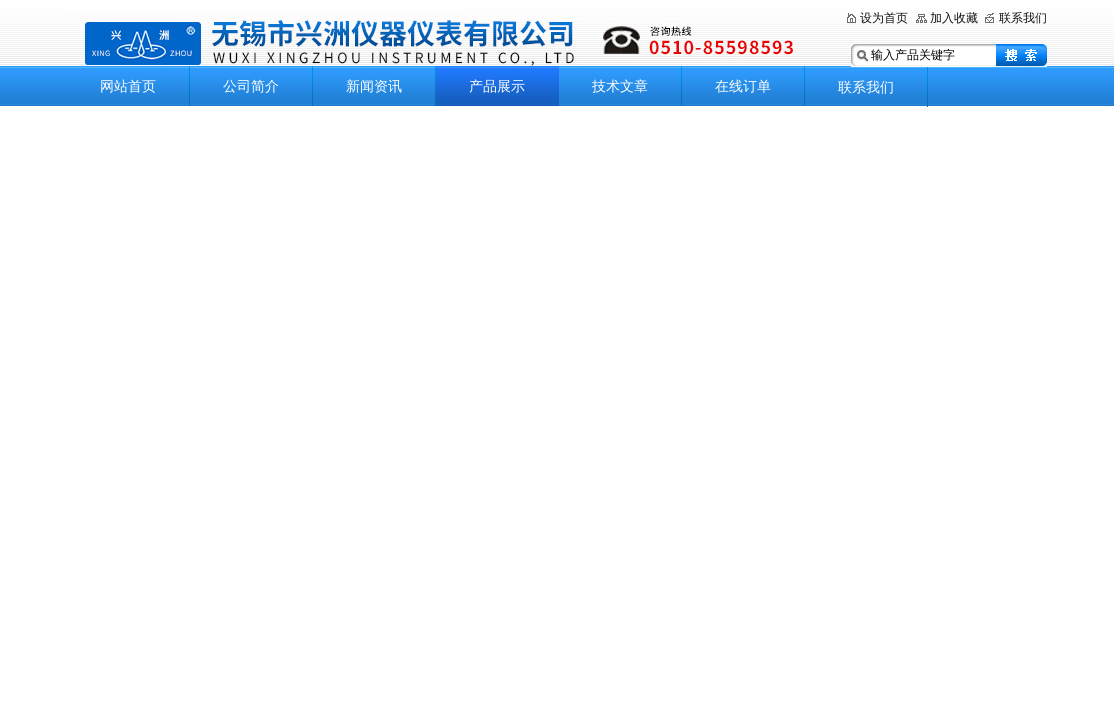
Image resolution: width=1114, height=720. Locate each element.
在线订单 (743, 86)
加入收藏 (954, 18)
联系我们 (1023, 18)
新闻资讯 (374, 86)
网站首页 (128, 86)
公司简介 (251, 86)
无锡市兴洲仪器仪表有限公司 (442, 42)
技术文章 (620, 86)
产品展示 (497, 86)
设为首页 (884, 18)
